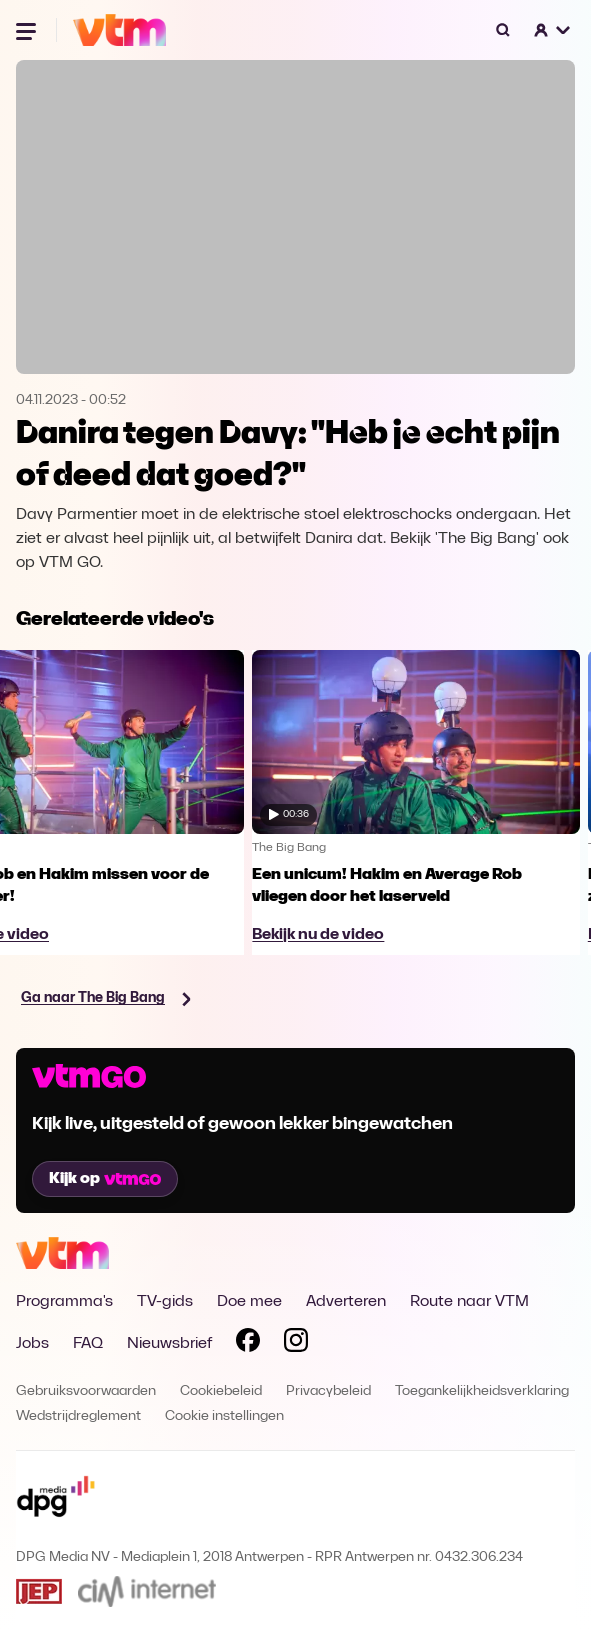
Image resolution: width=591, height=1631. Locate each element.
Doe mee (249, 1302)
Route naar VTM (469, 1302)
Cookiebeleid (221, 1391)
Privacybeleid (328, 1391)
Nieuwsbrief (169, 1344)
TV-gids (165, 1302)
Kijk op (105, 1179)
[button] (553, 30)
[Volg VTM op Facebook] (248, 1344)
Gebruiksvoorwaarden (86, 1391)
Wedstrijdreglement (78, 1416)
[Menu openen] (28, 30)
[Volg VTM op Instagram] (296, 1344)
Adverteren (346, 1302)
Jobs (32, 1344)
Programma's (64, 1302)
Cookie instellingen (224, 1416)
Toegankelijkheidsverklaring (482, 1391)
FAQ (88, 1344)
